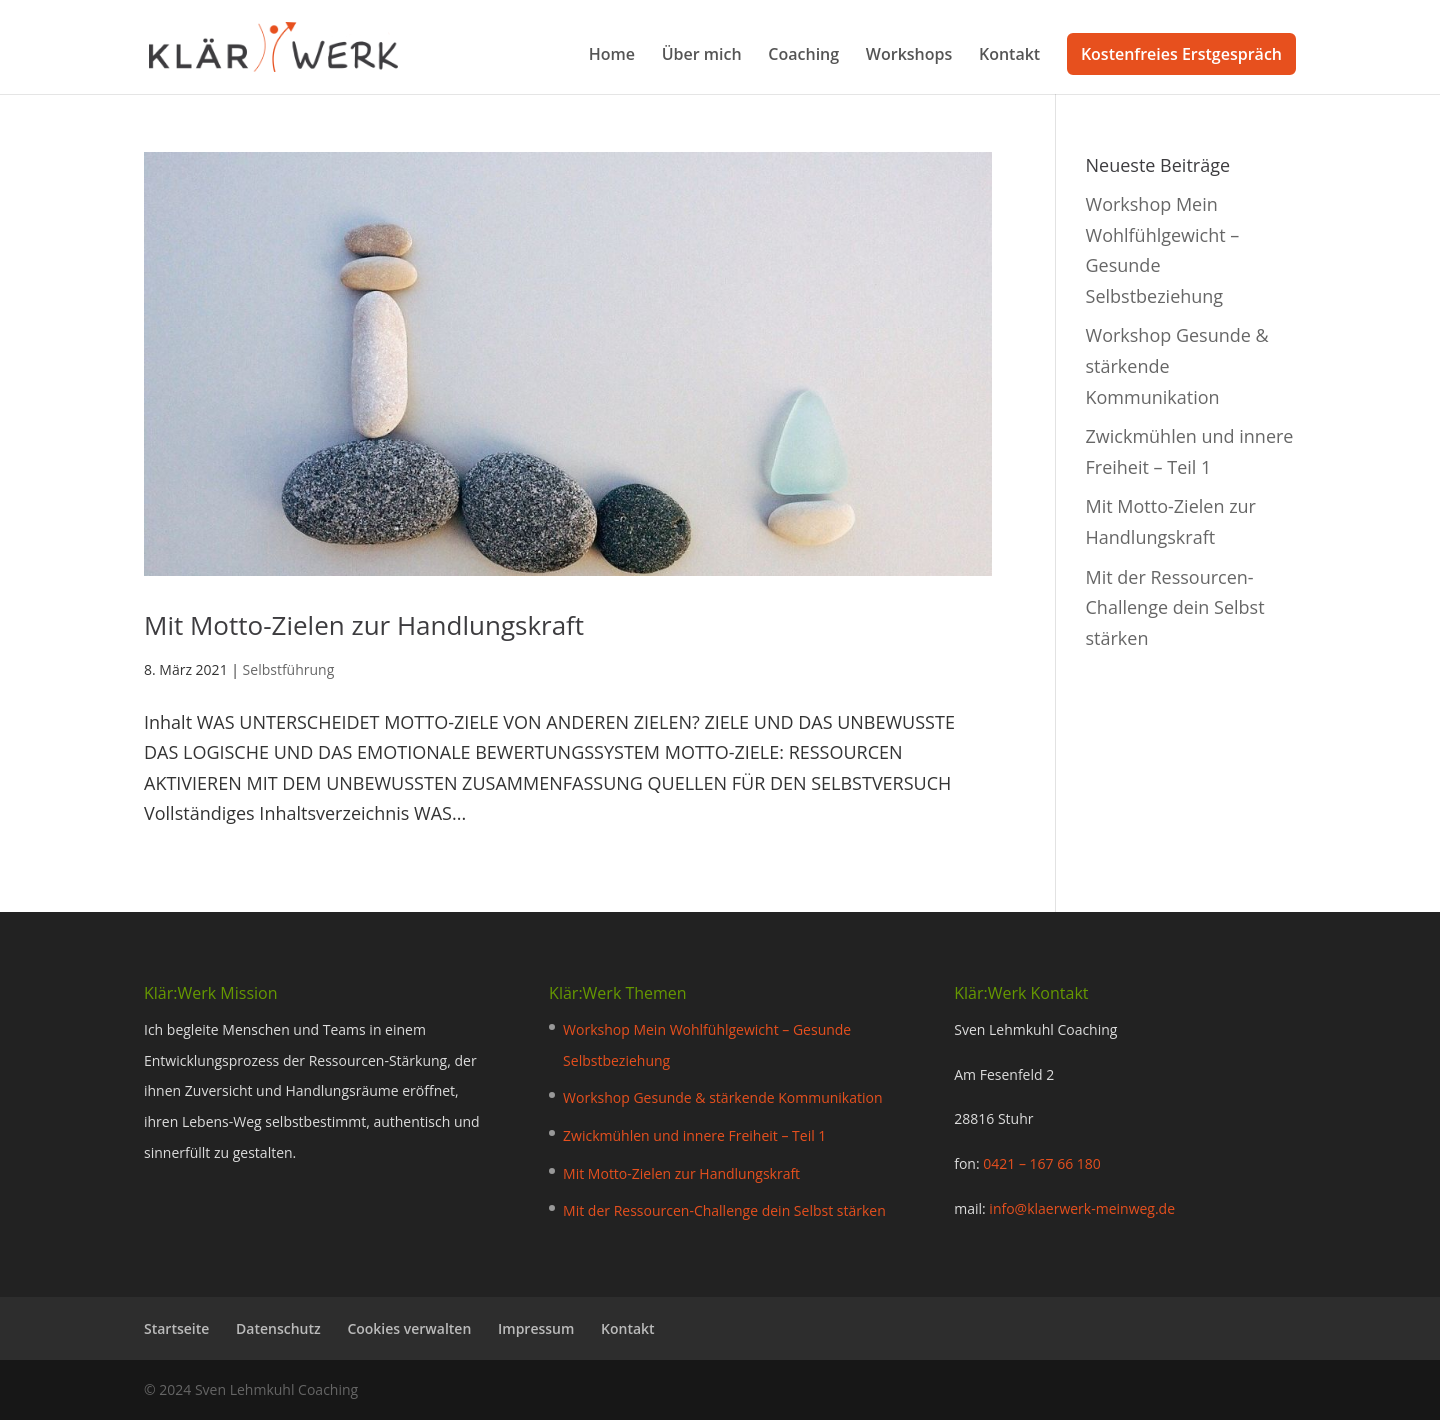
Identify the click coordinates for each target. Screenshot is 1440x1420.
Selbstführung (289, 669)
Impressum (536, 1328)
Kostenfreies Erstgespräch (1181, 54)
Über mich (702, 56)
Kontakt (1009, 56)
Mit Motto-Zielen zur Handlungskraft (364, 625)
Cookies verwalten (409, 1328)
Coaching (803, 56)
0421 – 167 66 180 (1042, 1163)
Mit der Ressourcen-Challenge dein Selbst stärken (1175, 607)
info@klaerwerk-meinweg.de (1082, 1208)
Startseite (176, 1328)
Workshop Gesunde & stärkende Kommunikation (722, 1097)
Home (612, 56)
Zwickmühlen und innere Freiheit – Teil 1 (694, 1135)
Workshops (909, 56)
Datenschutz (278, 1328)
